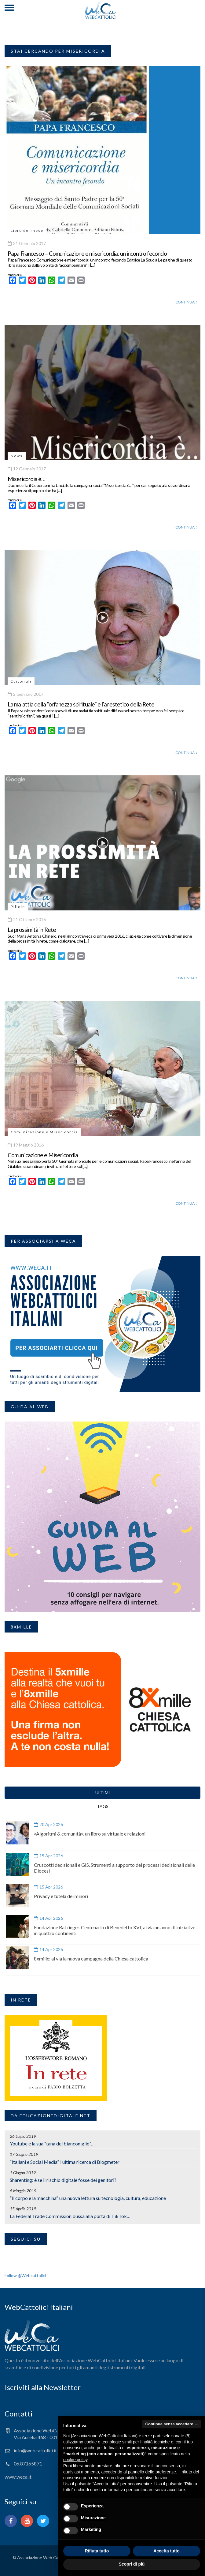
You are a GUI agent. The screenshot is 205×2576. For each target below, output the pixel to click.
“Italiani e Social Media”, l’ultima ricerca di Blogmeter (64, 2162)
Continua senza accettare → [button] (171, 2424)
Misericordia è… (27, 478)
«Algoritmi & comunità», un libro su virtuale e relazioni (89, 1833)
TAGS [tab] (102, 1806)
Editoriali (21, 681)
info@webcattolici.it (35, 2450)
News (17, 456)
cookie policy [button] (75, 2459)
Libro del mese (27, 230)
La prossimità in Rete (32, 929)
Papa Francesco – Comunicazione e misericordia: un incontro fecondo (87, 253)
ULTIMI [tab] (102, 1792)
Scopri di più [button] (132, 2564)
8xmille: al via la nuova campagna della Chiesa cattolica (91, 1958)
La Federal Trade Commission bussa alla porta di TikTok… (70, 2216)
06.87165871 (28, 2463)
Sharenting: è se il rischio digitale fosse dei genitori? (63, 2180)
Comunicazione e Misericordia (44, 1132)
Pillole (18, 906)
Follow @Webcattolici (25, 2275)
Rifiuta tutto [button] (97, 2550)
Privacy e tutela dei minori (61, 1896)
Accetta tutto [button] (166, 2550)
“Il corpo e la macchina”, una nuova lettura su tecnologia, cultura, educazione (88, 2198)
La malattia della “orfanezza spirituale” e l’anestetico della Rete (81, 704)
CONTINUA (186, 302)
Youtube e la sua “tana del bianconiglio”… (52, 2143)
